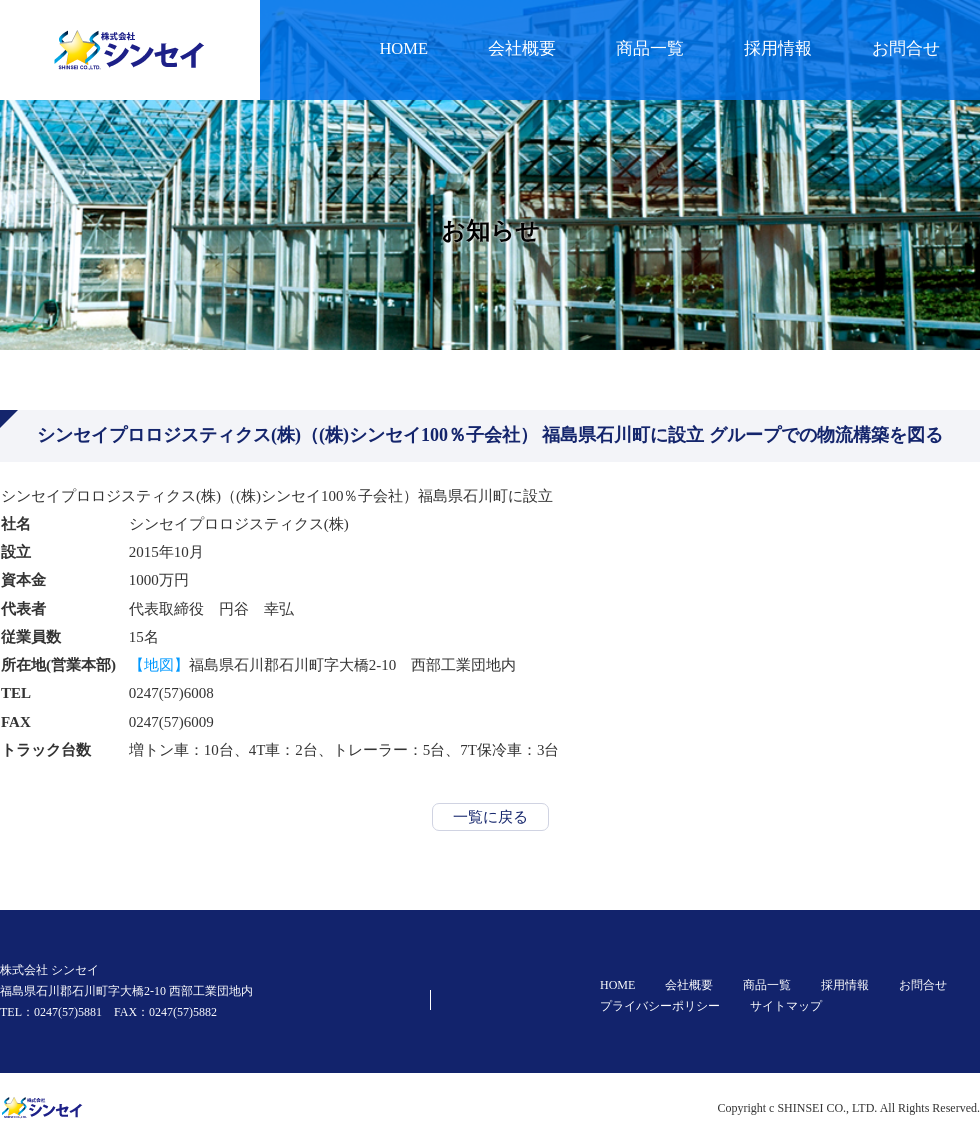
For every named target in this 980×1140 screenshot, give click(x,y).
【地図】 (159, 665)
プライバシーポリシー (660, 1006)
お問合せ (906, 48)
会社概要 (522, 48)
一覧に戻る (490, 817)
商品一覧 (650, 48)
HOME (403, 48)
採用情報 (778, 48)
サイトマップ (786, 1006)
